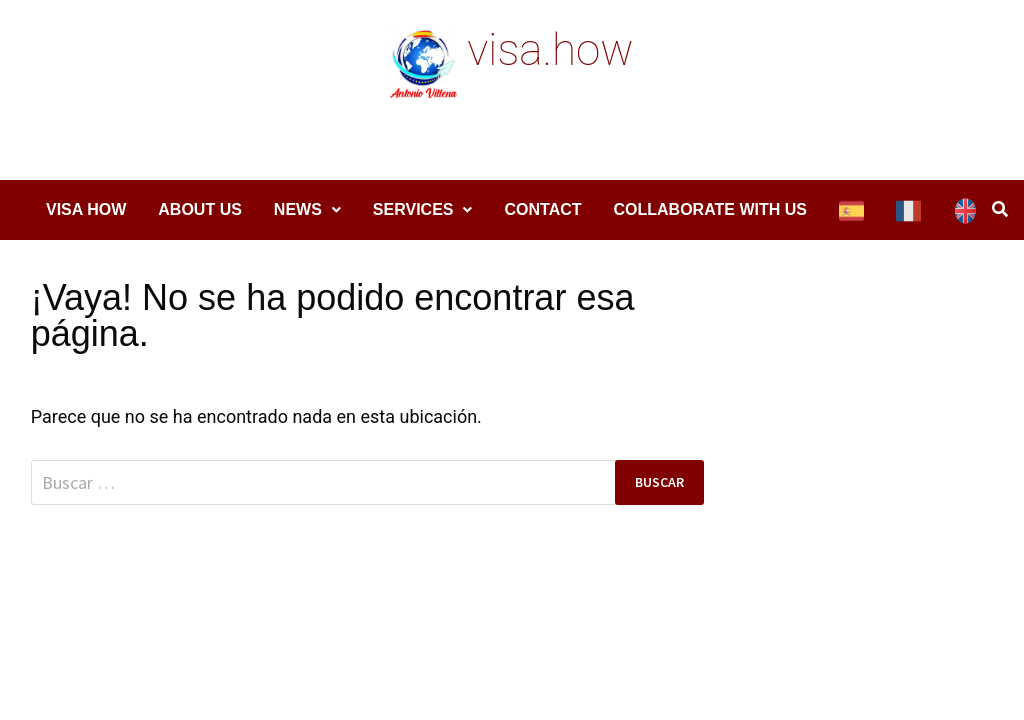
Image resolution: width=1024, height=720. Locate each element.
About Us (200, 209)
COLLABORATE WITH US (710, 209)
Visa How (86, 209)
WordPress (368, 626)
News (298, 209)
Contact (542, 209)
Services (413, 209)
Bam (438, 626)
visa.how (550, 50)
